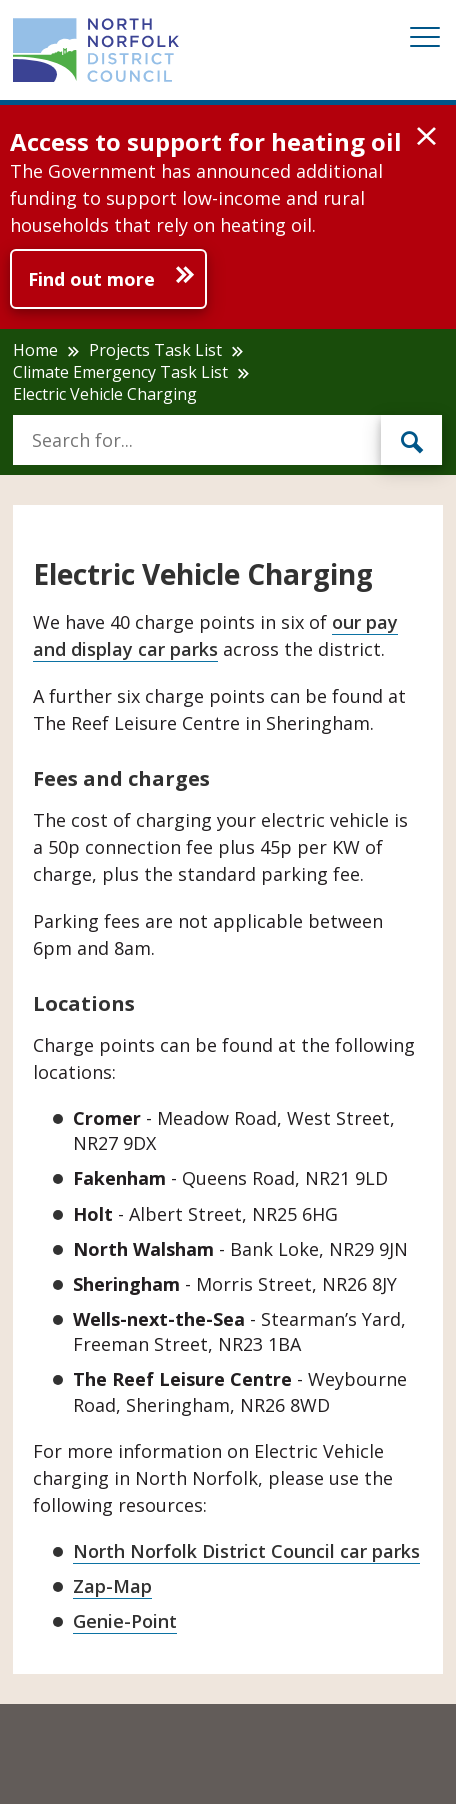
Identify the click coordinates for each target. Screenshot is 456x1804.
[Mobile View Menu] (425, 40)
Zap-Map (112, 1586)
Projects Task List (155, 350)
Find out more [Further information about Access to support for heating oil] (91, 279)
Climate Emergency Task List (120, 372)
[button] (426, 137)
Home (35, 350)
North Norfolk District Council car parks (246, 1551)
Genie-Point (125, 1621)
